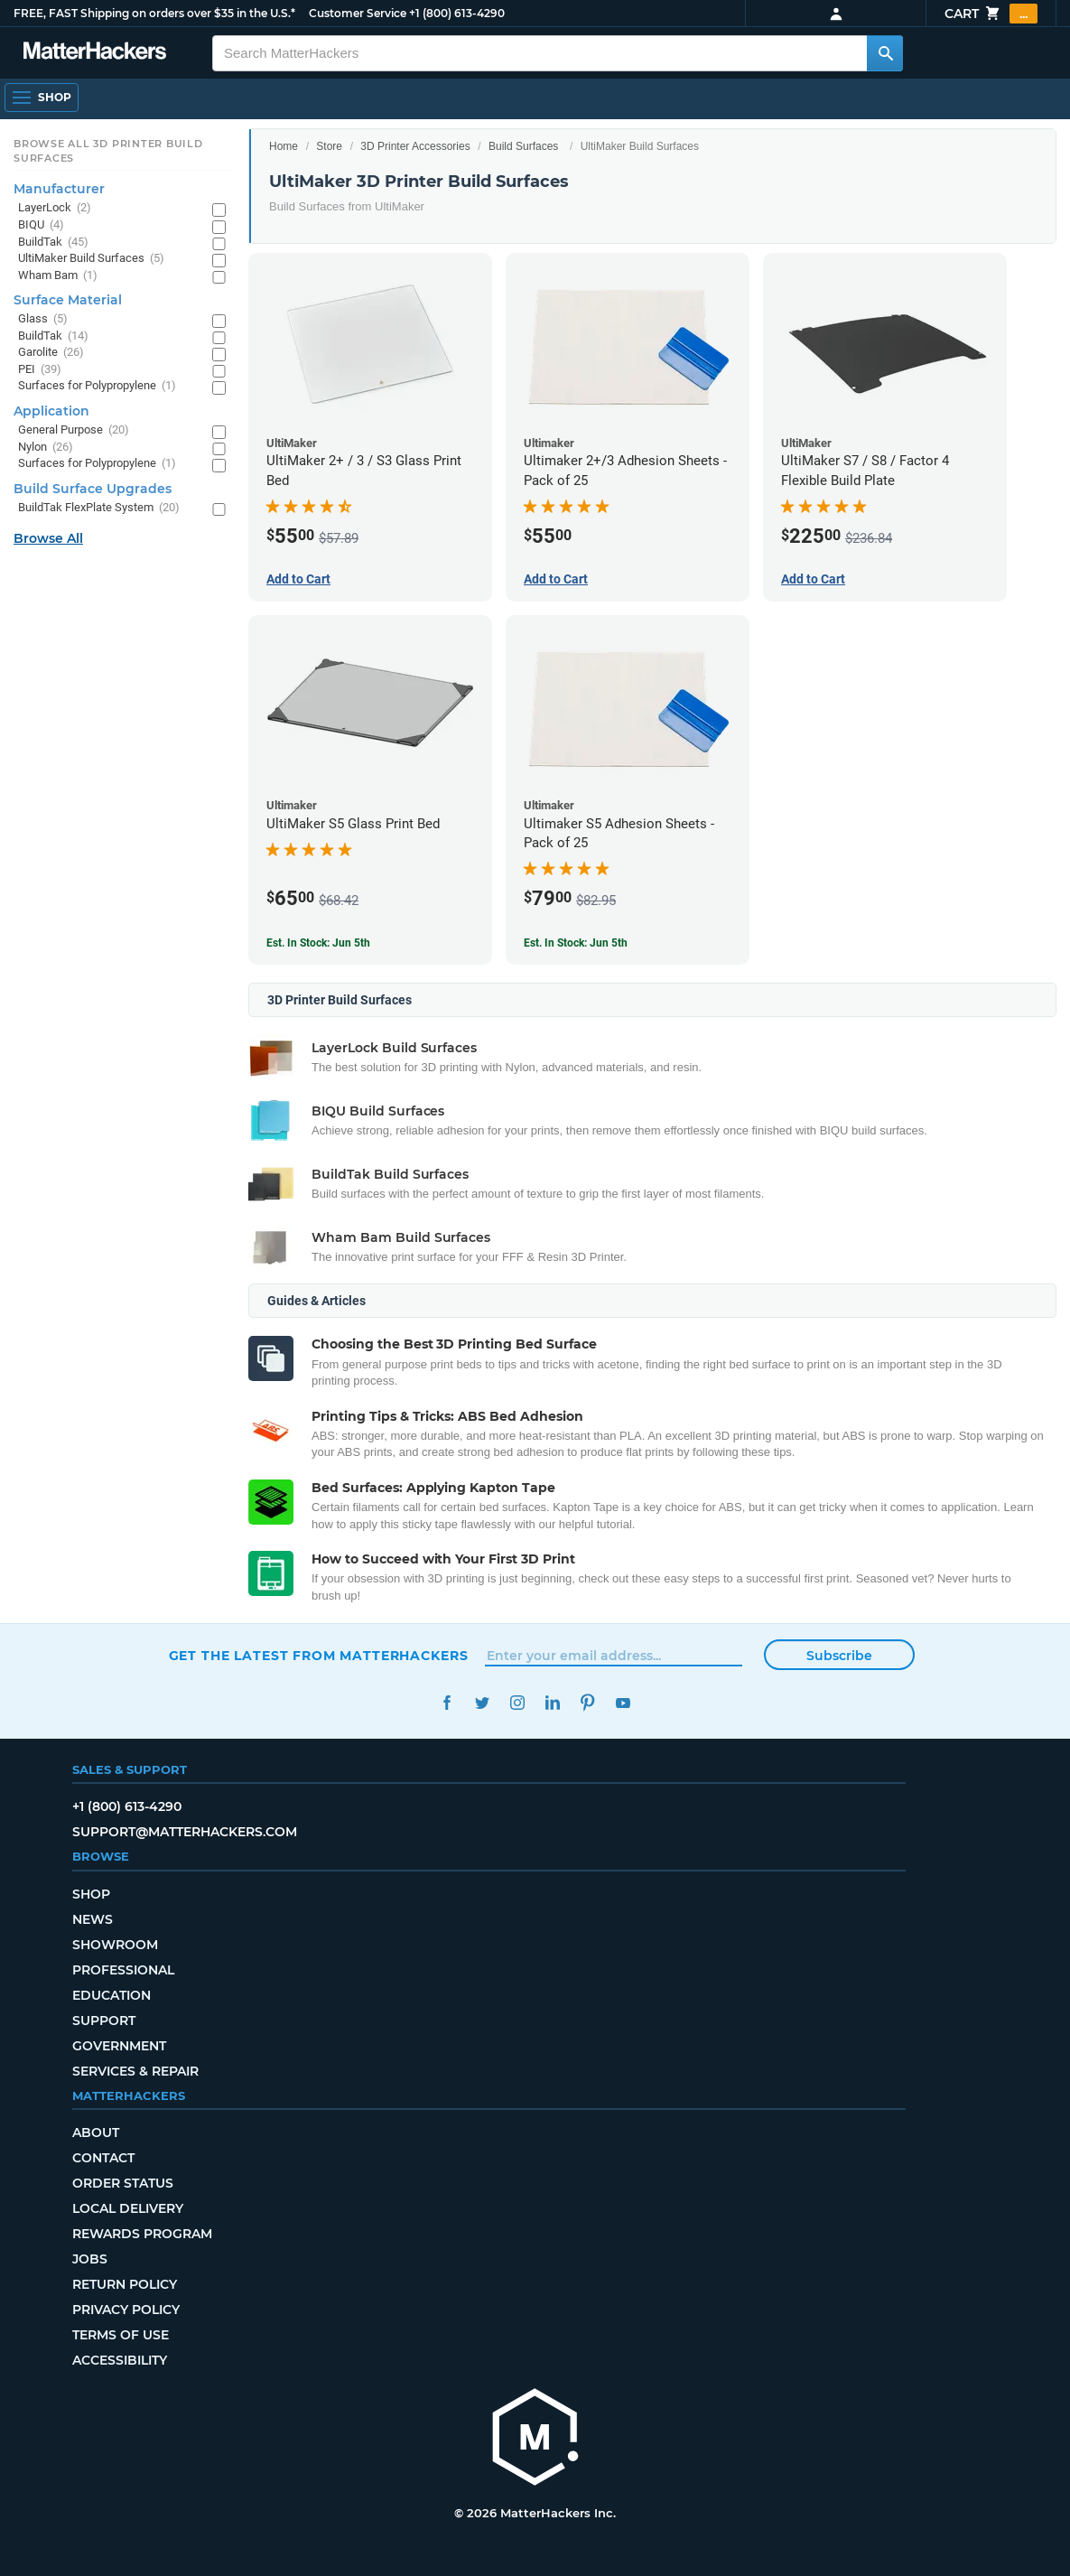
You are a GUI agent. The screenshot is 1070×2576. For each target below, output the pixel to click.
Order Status (122, 2183)
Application (51, 411)
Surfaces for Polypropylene (97, 386)
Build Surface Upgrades (93, 489)
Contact (103, 2158)
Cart (990, 13)
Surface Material (68, 300)
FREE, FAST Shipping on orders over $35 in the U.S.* (154, 13)
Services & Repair (135, 2071)
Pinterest (588, 1703)
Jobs (89, 2259)
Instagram (518, 1703)
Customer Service (357, 13)
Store (329, 146)
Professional (123, 1970)
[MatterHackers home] (95, 53)
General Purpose (73, 430)
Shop (91, 1894)
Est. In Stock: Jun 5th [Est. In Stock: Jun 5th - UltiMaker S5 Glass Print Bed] (318, 943)
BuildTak (53, 242)
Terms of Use (120, 2335)
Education (111, 1995)
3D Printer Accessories (415, 146)
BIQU (41, 225)
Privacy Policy (126, 2309)
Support (103, 2020)
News (92, 1919)
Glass (43, 319)
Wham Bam (58, 276)
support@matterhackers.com (184, 1832)
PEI (39, 369)
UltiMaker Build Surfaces (91, 258)
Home (283, 146)
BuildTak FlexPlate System (99, 508)
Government (119, 2046)
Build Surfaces (523, 146)
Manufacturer (59, 189)
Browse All (48, 538)
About (95, 2132)
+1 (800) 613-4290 (457, 13)
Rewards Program (142, 2234)
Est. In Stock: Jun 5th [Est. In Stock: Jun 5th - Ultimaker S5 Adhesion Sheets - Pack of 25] (576, 943)
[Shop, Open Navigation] (42, 97)
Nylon (45, 447)
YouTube (623, 1703)
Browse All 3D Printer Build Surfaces (108, 150)
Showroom (115, 1945)
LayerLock (54, 208)
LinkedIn (553, 1703)
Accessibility (119, 2360)
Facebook (447, 1703)
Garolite (51, 352)
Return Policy (124, 2284)
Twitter (482, 1703)
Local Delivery (127, 2208)
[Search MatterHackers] (885, 53)
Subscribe (839, 1655)
